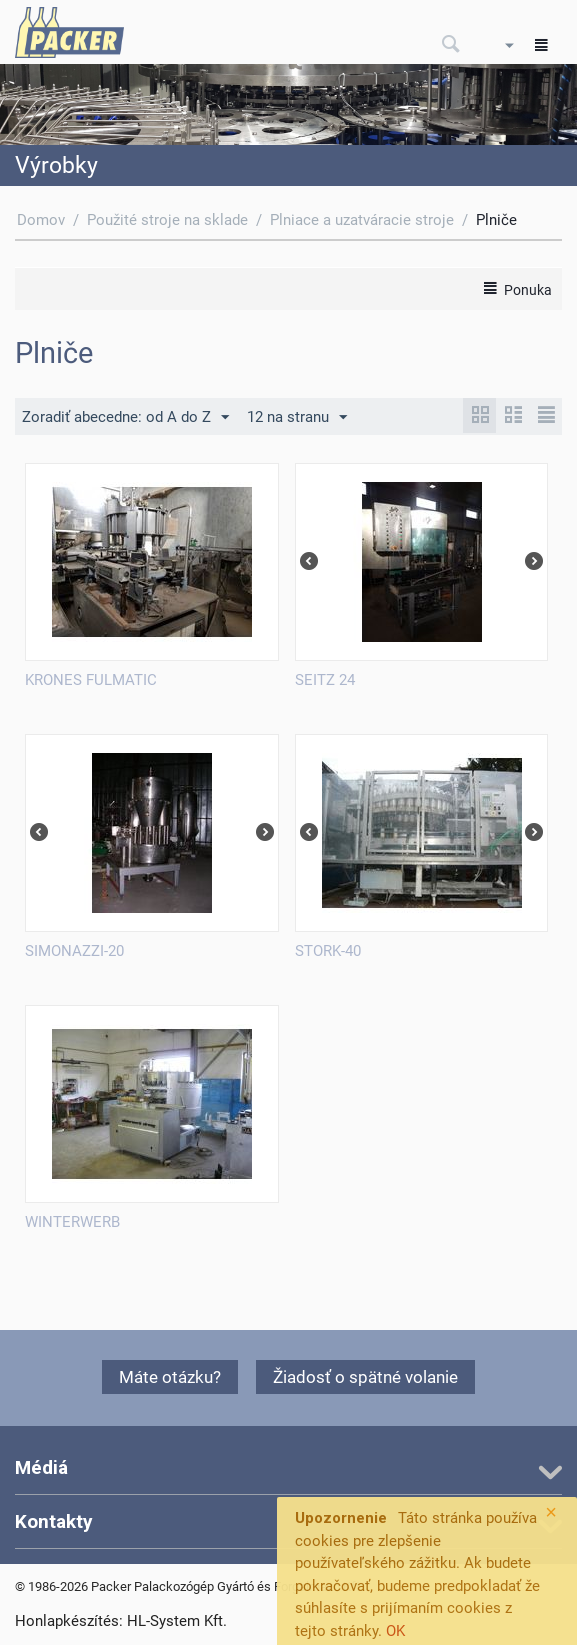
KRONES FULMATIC (91, 680)
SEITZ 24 (325, 680)
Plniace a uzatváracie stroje (362, 220)
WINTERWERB (72, 1222)
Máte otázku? (170, 1377)
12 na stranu (297, 418)
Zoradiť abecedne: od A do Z (125, 418)
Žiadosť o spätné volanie (365, 1377)
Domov (41, 220)
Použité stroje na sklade (167, 220)
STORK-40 (328, 951)
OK (395, 1631)
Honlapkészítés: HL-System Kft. (121, 1621)
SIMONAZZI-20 (74, 951)
